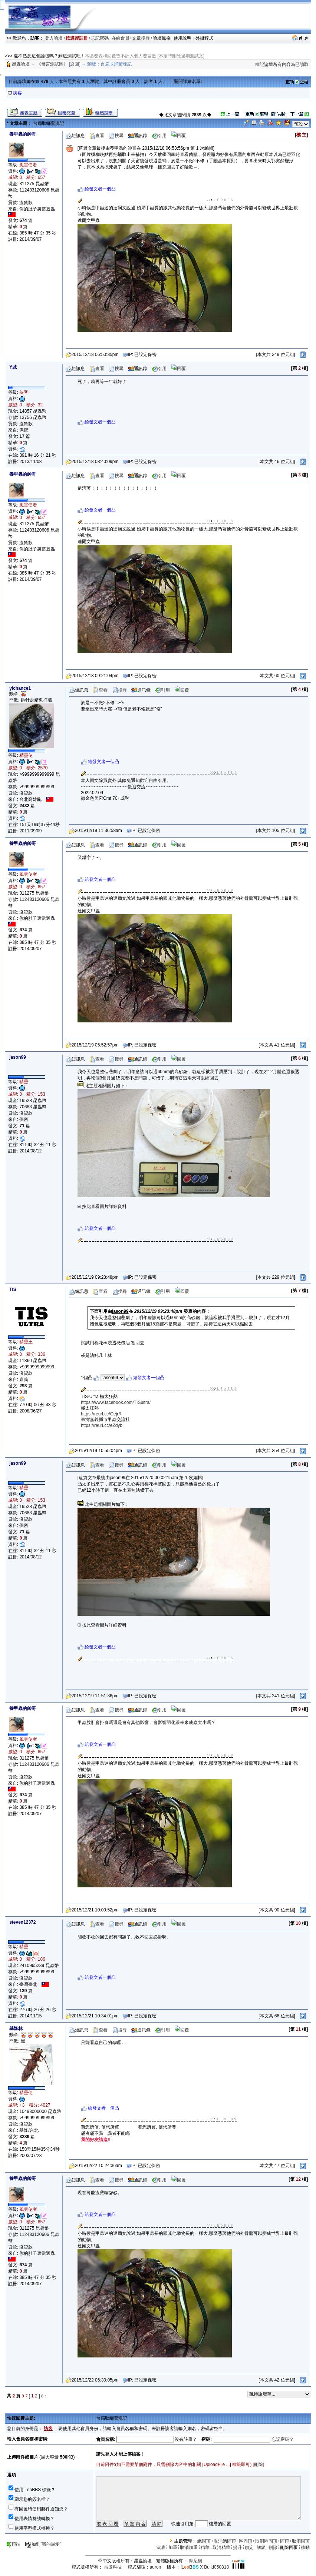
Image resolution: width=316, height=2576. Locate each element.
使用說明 (183, 38)
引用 (159, 135)
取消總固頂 (225, 2541)
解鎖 (261, 2547)
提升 (237, 2547)
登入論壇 (54, 38)
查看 (96, 135)
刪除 (258, 2464)
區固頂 (245, 2541)
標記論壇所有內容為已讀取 (282, 64)
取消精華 (221, 2547)
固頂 (284, 2541)
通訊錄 (137, 135)
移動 (305, 2547)
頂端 (13, 2544)
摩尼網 (195, 2560)
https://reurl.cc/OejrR (101, 1414)
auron (155, 2567)
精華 (205, 2547)
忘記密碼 (100, 38)
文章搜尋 (141, 38)
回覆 (178, 135)
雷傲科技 (113, 2567)
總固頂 (204, 2541)
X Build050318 (205, 2567)
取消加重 (189, 2547)
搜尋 (116, 135)
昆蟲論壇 (21, 64)
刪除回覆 (289, 2547)
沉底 (161, 2547)
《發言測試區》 (52, 64)
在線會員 (120, 38)
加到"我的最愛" (43, 2544)
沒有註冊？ (186, 2439)
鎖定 (249, 2547)
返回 (74, 64)
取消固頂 (301, 2541)
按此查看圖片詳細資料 (102, 1206)
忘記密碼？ (282, 2439)
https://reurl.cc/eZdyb (101, 1425)
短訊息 (75, 135)
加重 (172, 2547)
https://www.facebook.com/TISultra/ (116, 1402)
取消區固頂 (266, 2541)
